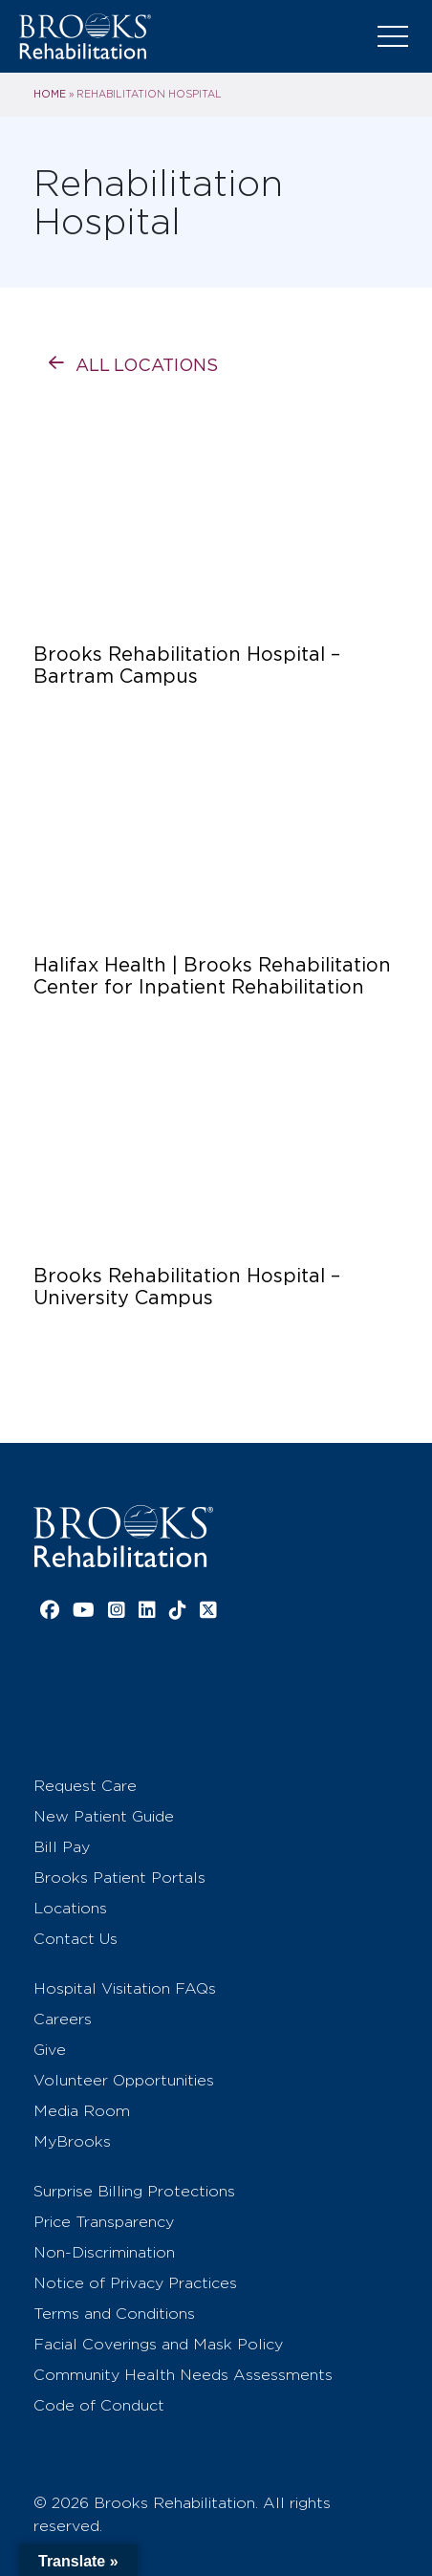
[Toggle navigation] (393, 36)
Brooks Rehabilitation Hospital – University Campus (186, 1287)
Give (49, 2049)
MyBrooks (72, 2141)
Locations (70, 1908)
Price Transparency (103, 2222)
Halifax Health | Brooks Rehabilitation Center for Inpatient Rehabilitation (212, 976)
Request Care (85, 1786)
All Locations (147, 365)
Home (49, 93)
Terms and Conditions (114, 2313)
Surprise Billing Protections (134, 2191)
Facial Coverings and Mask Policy (158, 2344)
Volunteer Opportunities (123, 2080)
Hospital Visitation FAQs (124, 1988)
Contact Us (75, 1939)
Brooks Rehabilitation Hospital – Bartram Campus (186, 666)
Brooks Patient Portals (119, 1877)
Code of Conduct (98, 2405)
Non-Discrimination (104, 2252)
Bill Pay (61, 1847)
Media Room (81, 2111)
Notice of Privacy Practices (135, 2283)
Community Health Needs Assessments (183, 2375)
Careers (62, 2019)
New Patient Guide (103, 1816)
